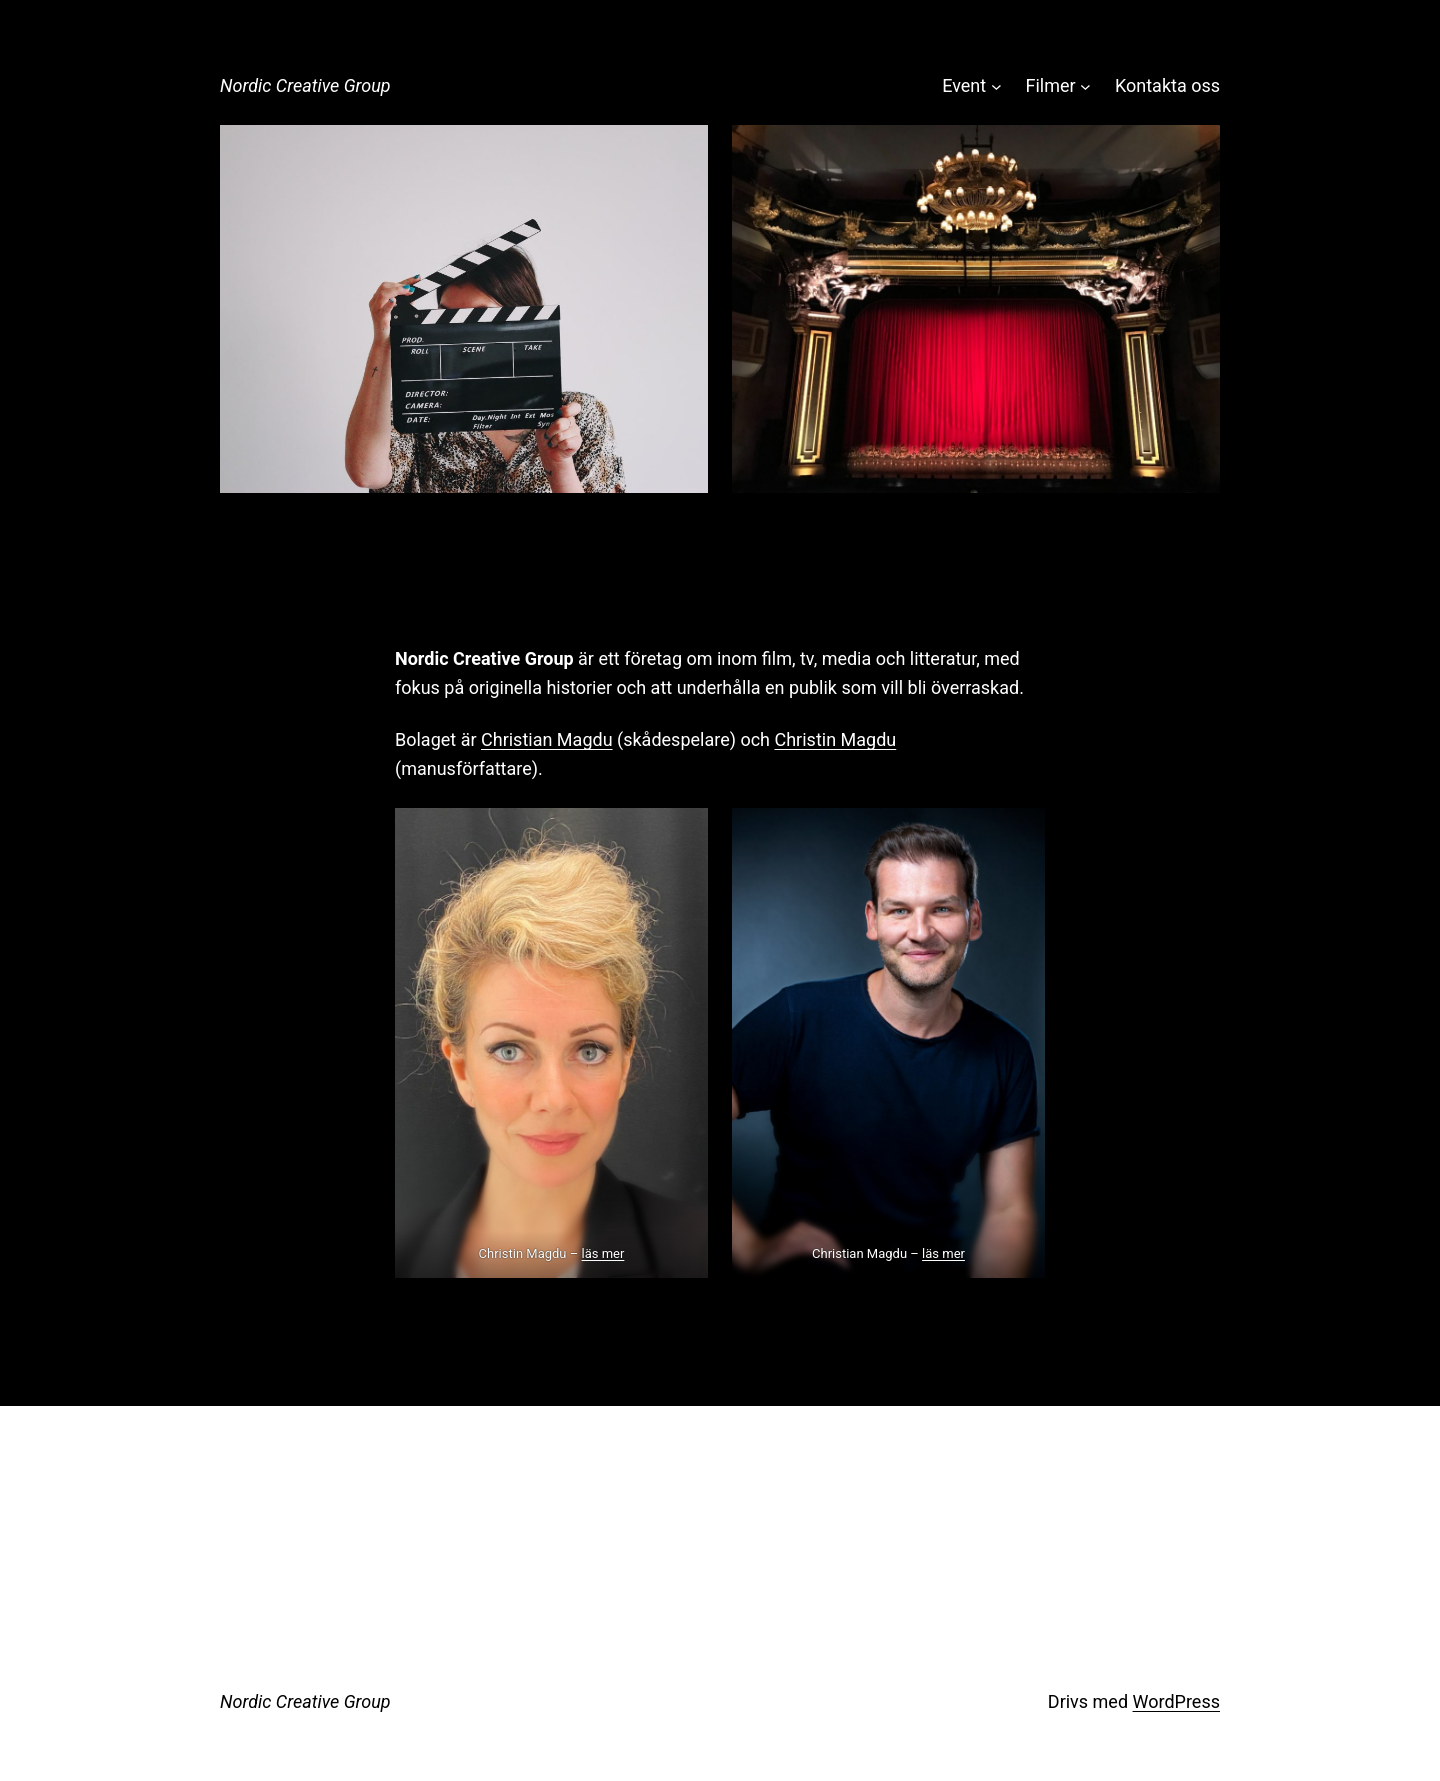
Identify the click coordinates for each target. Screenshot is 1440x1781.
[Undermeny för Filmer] (1085, 86)
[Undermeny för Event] (996, 86)
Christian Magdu (547, 739)
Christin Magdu (835, 739)
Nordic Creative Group (305, 85)
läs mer (603, 1253)
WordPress (1176, 1701)
